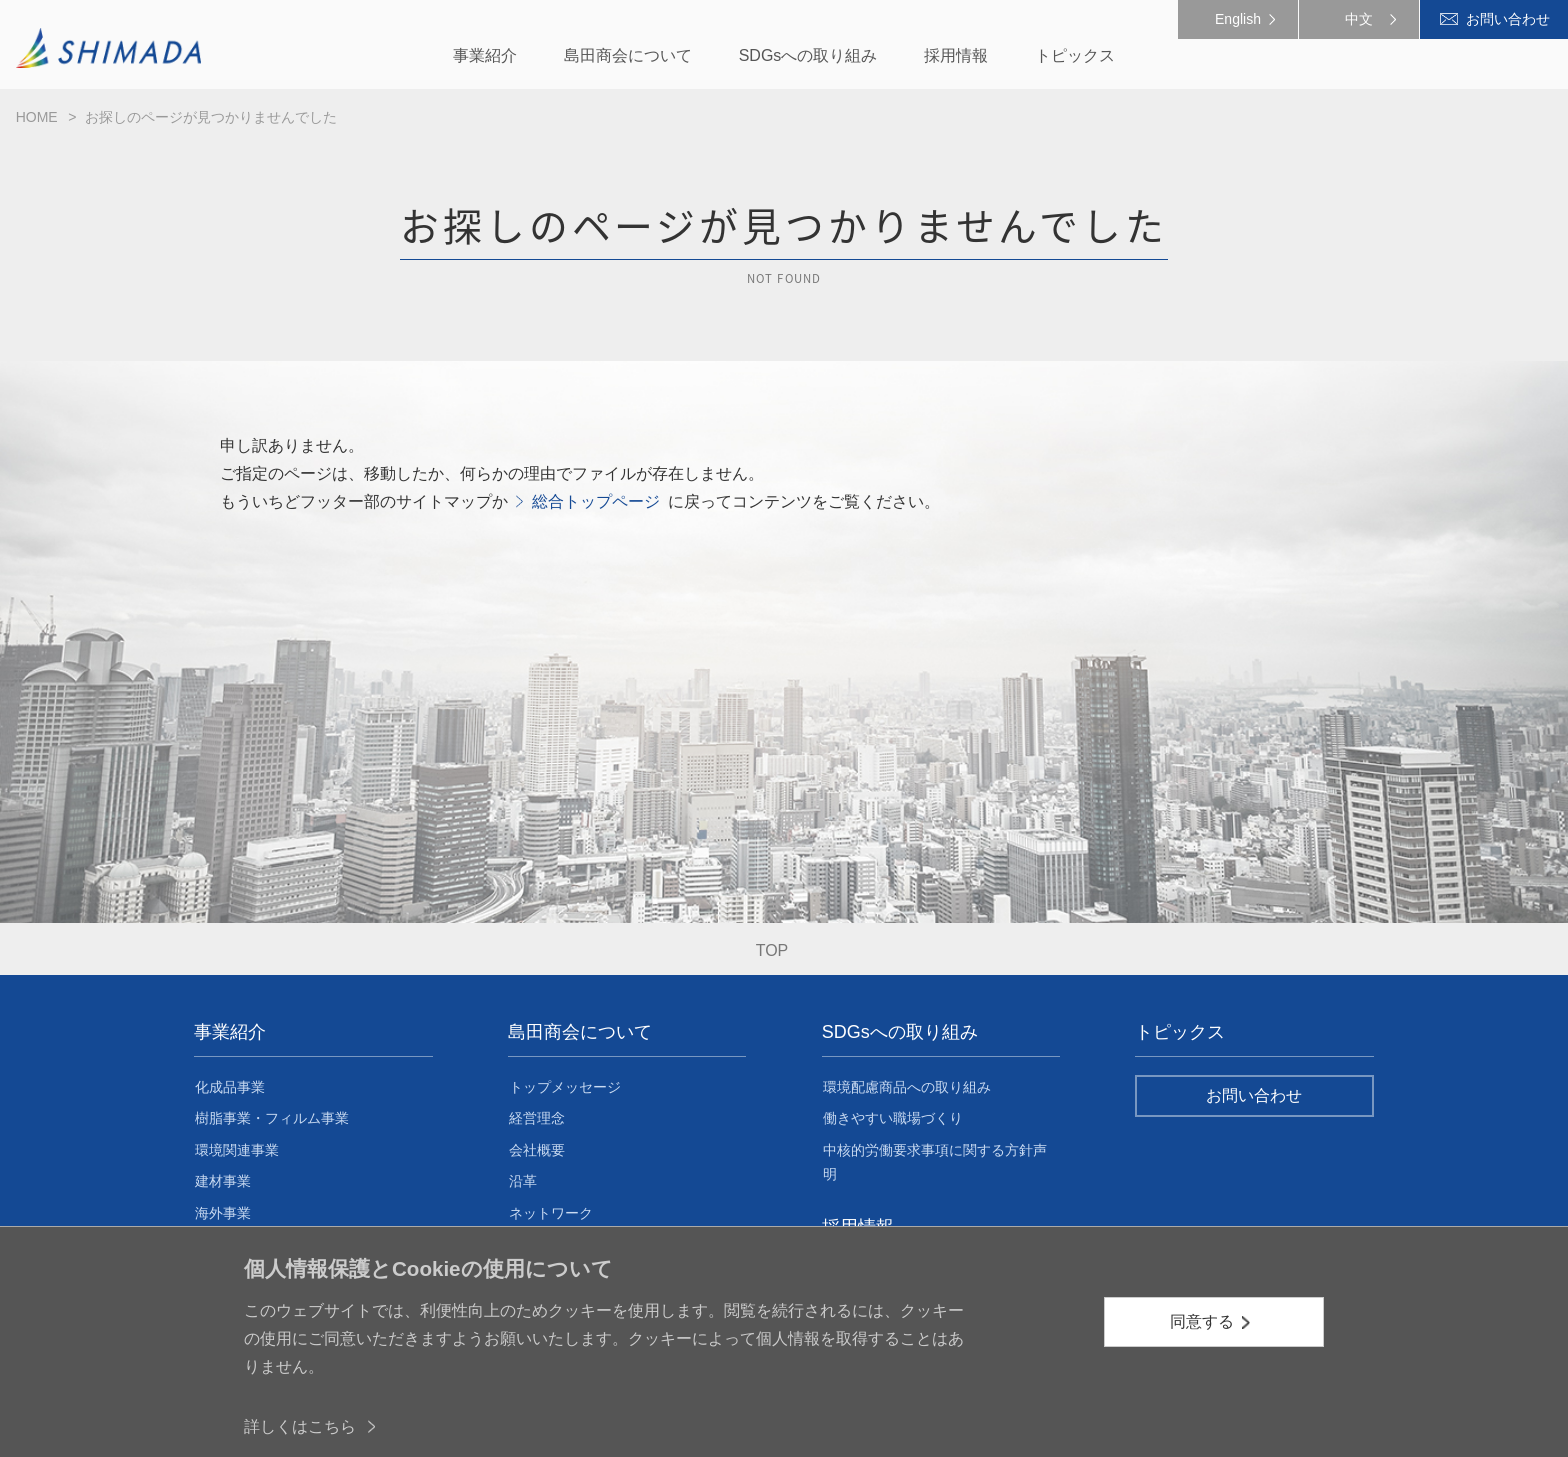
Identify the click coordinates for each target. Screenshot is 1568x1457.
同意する (1202, 1321)
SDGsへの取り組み (900, 1032)
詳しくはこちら (300, 1426)
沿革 (523, 1181)
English (1238, 19)
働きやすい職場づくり (893, 1118)
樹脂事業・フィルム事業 (272, 1118)
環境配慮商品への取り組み (907, 1087)
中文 (1359, 19)
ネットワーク (551, 1213)
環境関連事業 (237, 1150)
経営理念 (537, 1118)
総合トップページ (596, 501)
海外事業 (223, 1213)
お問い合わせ (1508, 19)
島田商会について (580, 1032)
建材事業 (223, 1181)
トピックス (1180, 1032)
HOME (37, 117)
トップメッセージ (565, 1087)
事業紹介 (230, 1032)
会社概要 (537, 1150)
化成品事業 (230, 1087)
